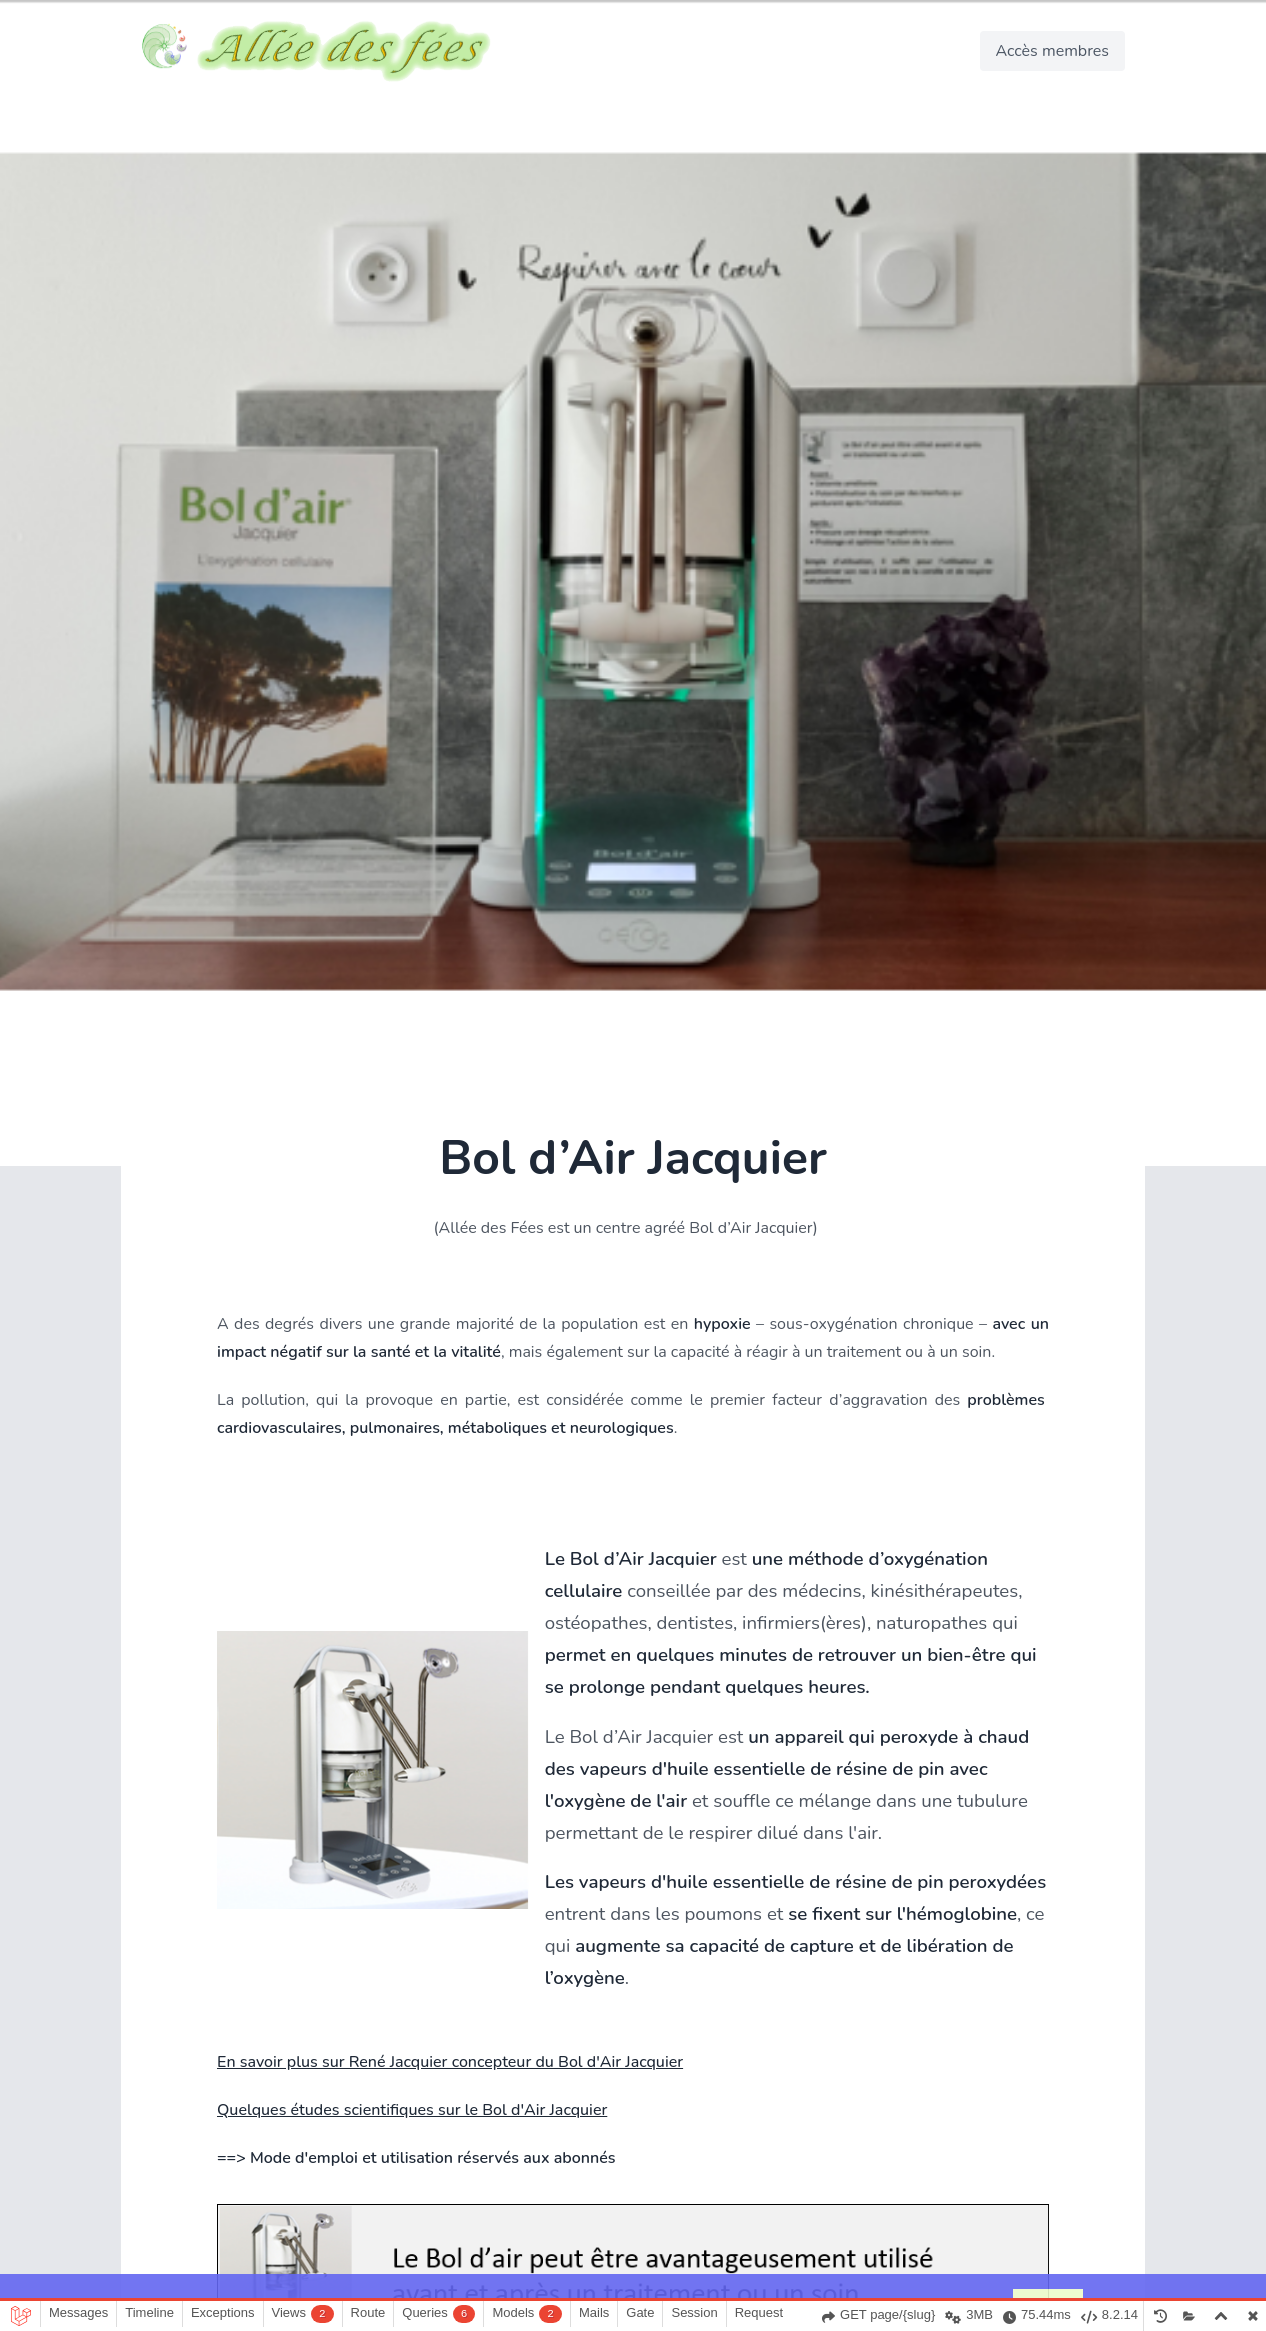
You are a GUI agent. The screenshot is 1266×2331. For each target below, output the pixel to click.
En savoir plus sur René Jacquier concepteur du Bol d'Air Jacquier (450, 2062)
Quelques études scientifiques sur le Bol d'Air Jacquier (412, 2110)
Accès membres (1052, 51)
